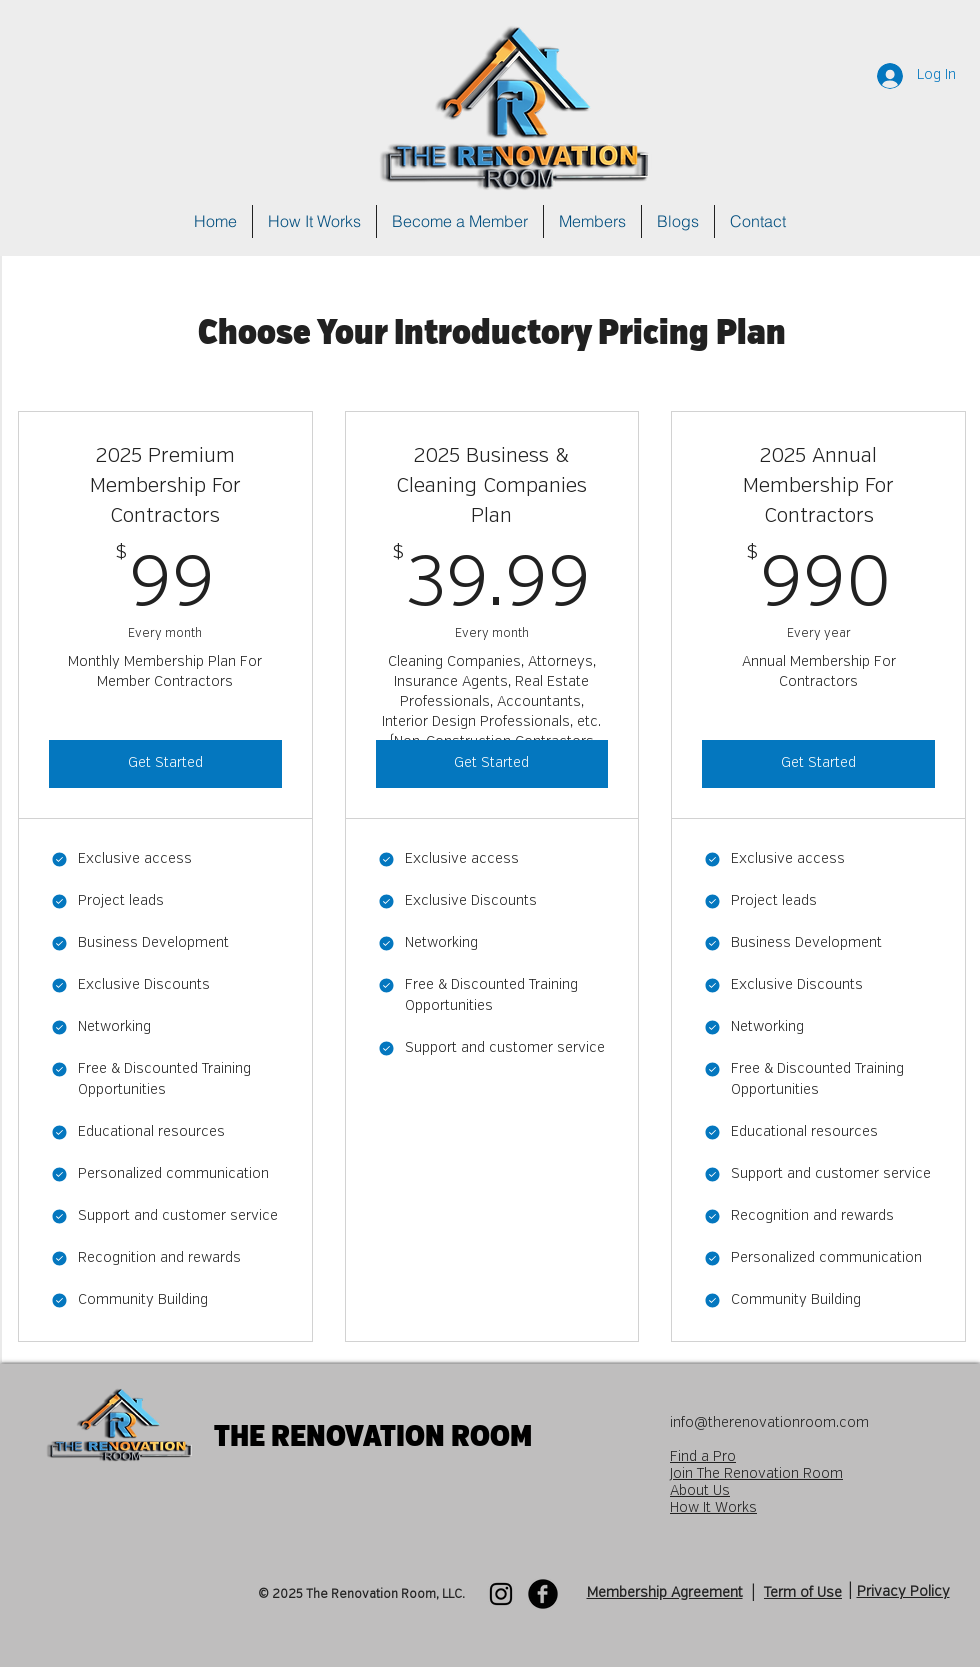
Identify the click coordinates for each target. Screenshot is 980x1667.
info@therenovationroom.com (769, 1423)
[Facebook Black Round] (543, 1594)
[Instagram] (501, 1594)
